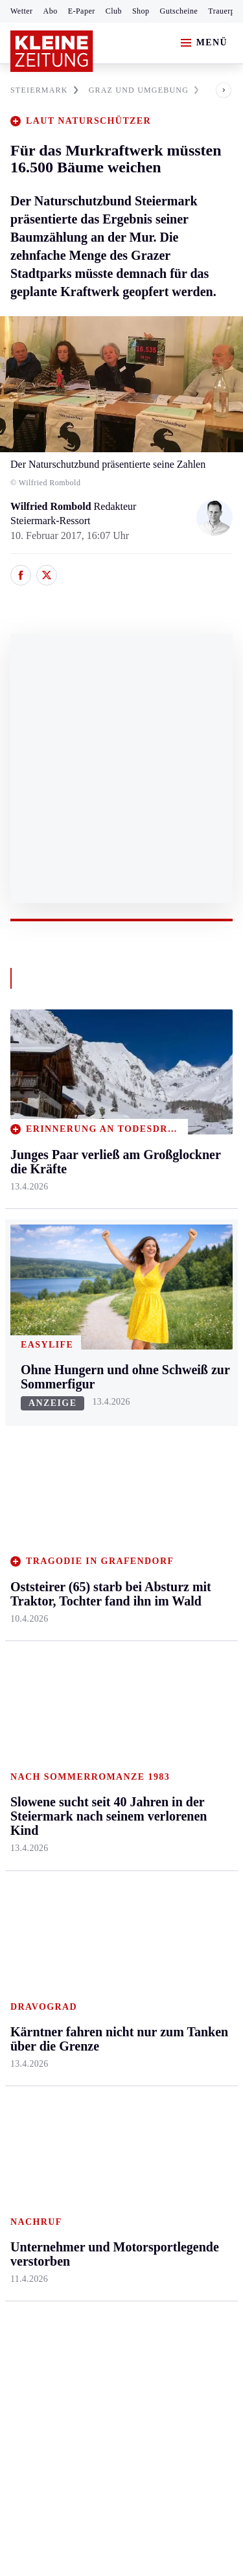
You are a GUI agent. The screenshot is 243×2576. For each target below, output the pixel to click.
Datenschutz (131, 2202)
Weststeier (31, 1633)
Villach (99, 1544)
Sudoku (100, 1787)
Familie (175, 1569)
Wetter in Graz (189, 1740)
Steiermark (35, 1370)
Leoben (25, 1459)
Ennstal (25, 1395)
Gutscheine (179, 11)
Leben (173, 1370)
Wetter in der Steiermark (186, 1708)
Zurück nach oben (121, 1335)
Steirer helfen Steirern (187, 1797)
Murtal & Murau (45, 1484)
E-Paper (81, 11)
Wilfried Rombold (52, 506)
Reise (170, 1469)
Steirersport (34, 1687)
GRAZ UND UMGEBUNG (144, 90)
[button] (213, 90)
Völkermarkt (110, 1569)
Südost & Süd (39, 1583)
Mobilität (178, 1419)
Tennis (24, 1761)
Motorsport (33, 1787)
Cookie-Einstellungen (58, 2272)
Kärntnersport (39, 1712)
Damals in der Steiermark (188, 1836)
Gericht (174, 1958)
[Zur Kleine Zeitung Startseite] (51, 51)
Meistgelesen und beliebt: (66, 2008)
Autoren (101, 1712)
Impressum (35, 2202)
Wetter (21, 11)
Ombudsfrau (185, 1445)
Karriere (176, 1544)
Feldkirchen (108, 1419)
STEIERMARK (44, 90)
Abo (50, 11)
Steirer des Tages (194, 1868)
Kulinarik (178, 1519)
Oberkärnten (110, 1469)
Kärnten (103, 1370)
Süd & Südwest (42, 1559)
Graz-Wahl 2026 (193, 1932)
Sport (22, 1662)
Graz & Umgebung (33, 1427)
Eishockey (32, 1837)
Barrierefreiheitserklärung (69, 2237)
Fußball (26, 1737)
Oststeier (28, 1533)
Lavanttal (103, 1445)
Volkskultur (183, 1765)
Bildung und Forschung (185, 1900)
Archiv (98, 1737)
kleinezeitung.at (82, 2317)
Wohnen (176, 1495)
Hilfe (95, 1687)
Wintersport (35, 1811)
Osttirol (100, 1495)
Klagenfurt (106, 1395)
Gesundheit (182, 1395)
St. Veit (99, 1519)
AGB (82, 2202)
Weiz (20, 1609)
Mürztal (26, 1509)
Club (114, 11)
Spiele (97, 1761)
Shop (141, 11)
